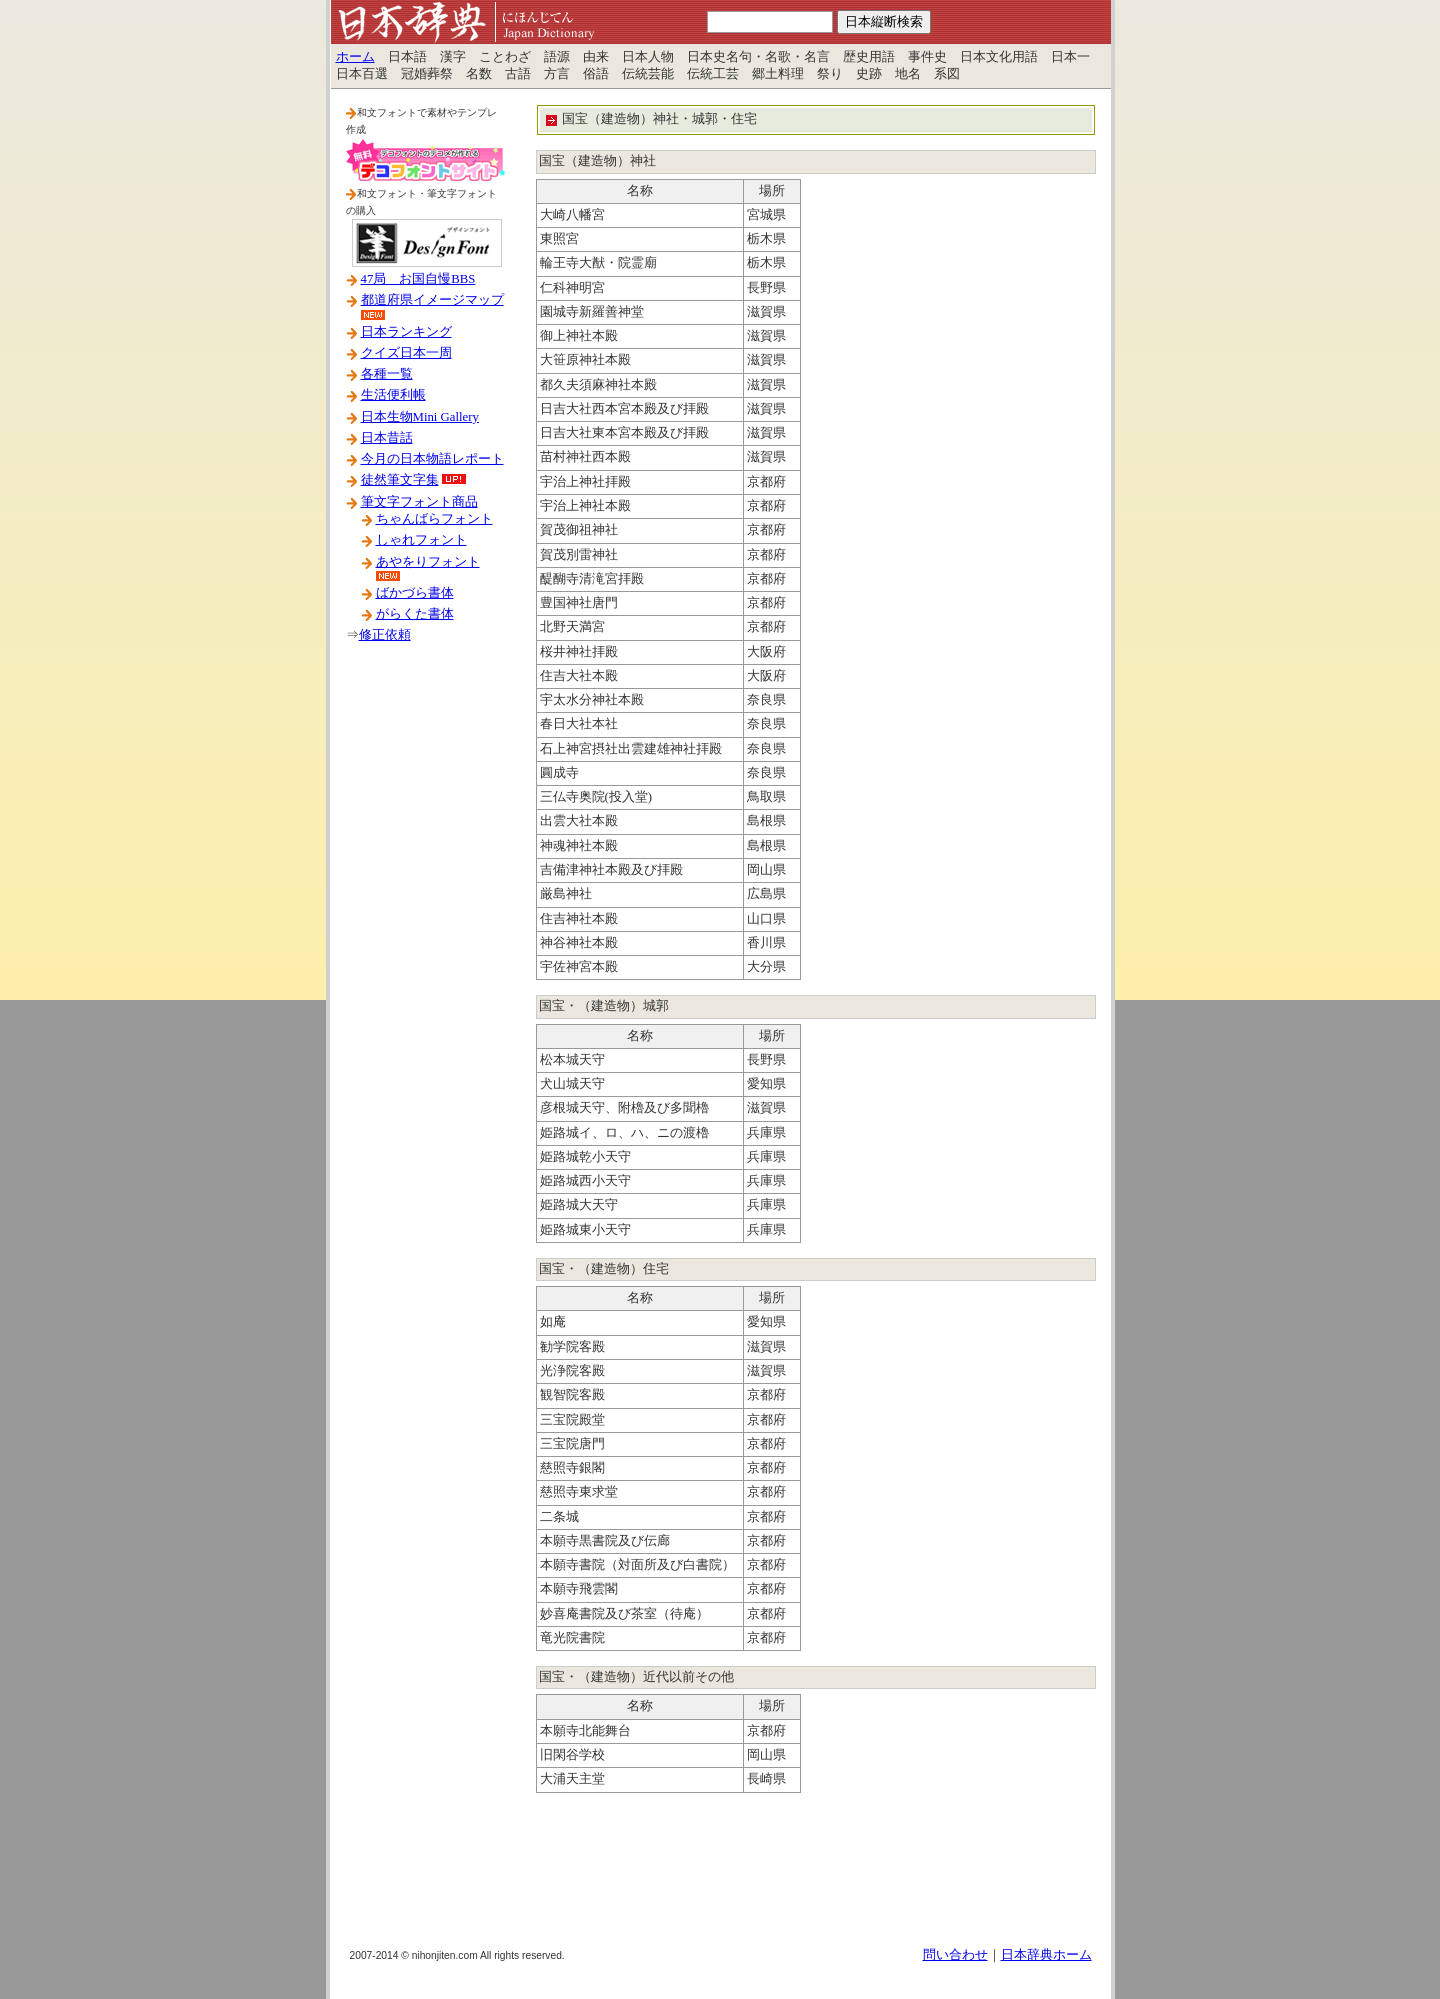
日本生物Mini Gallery (420, 417)
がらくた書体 (415, 614)
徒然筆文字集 (400, 480)
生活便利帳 (393, 395)
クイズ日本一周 (406, 353)
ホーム (355, 57)
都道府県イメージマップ (432, 300)
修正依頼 (385, 635)
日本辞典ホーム (1046, 1955)
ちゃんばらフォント (434, 519)
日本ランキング (406, 332)
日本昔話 (387, 438)
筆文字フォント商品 (419, 502)
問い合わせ (955, 1955)
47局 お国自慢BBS (418, 279)
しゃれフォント (421, 540)
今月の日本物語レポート (432, 459)
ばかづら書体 (415, 593)
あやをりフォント (428, 562)
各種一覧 (387, 374)
